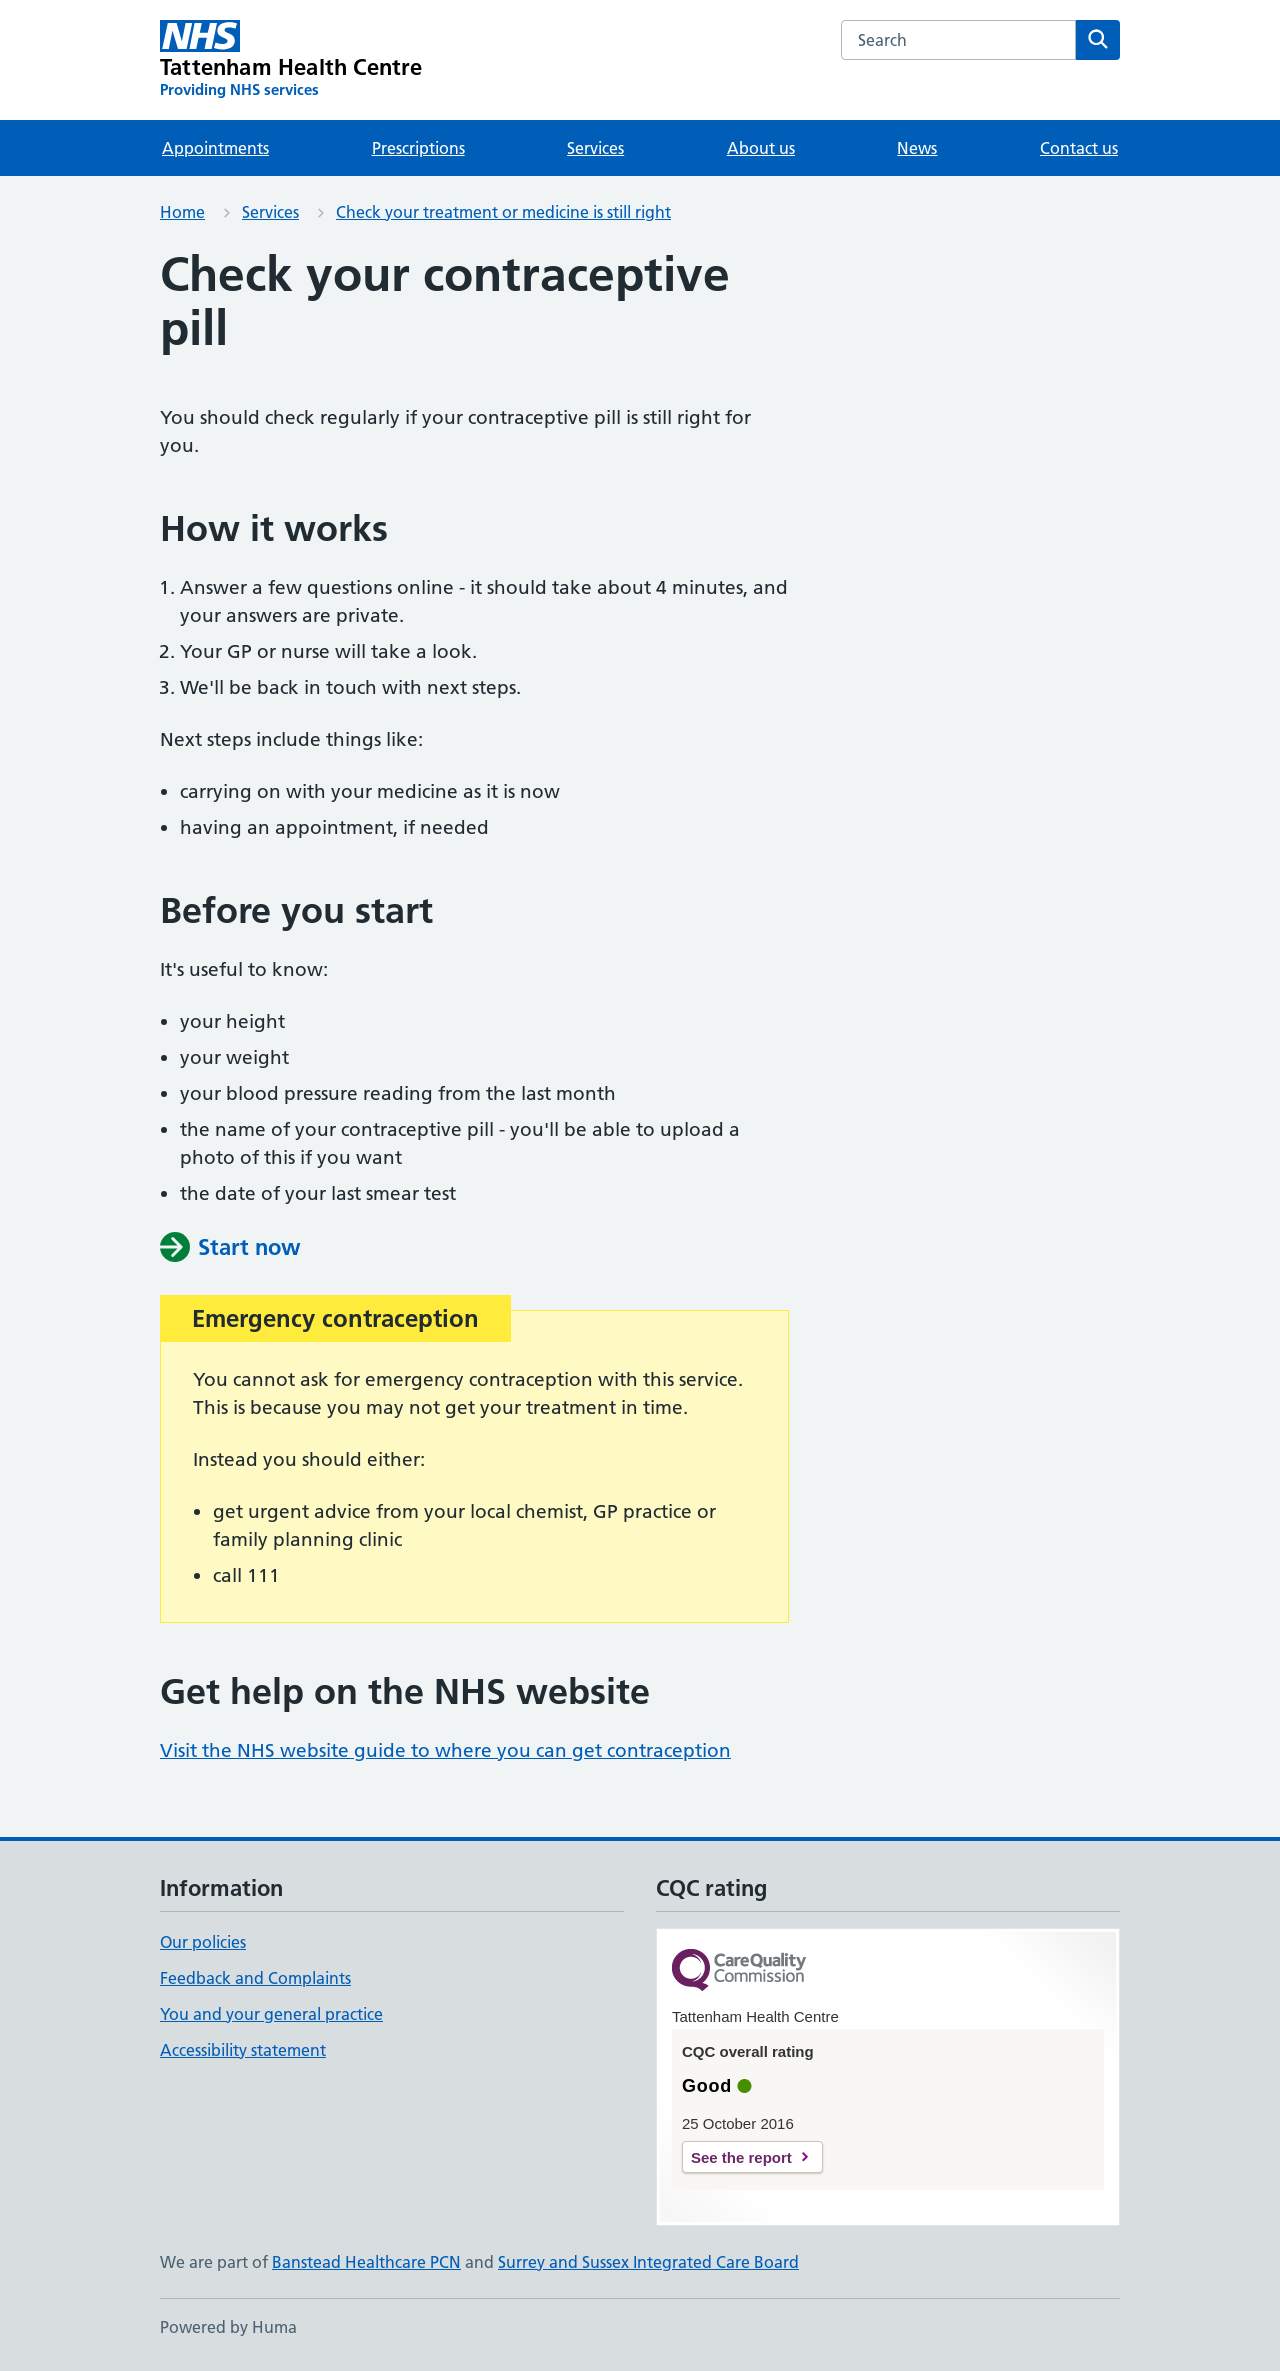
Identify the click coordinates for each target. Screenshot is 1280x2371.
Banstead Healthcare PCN (366, 2262)
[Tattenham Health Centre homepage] (291, 60)
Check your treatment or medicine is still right (503, 212)
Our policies (203, 1942)
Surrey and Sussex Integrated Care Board (648, 2262)
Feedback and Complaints (255, 1978)
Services (595, 148)
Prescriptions (418, 148)
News (917, 148)
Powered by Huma (228, 2327)
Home (182, 212)
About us (761, 148)
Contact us (1079, 148)
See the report (741, 2157)
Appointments (215, 148)
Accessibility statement (243, 2050)
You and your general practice (271, 2014)
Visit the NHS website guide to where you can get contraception (445, 1750)
